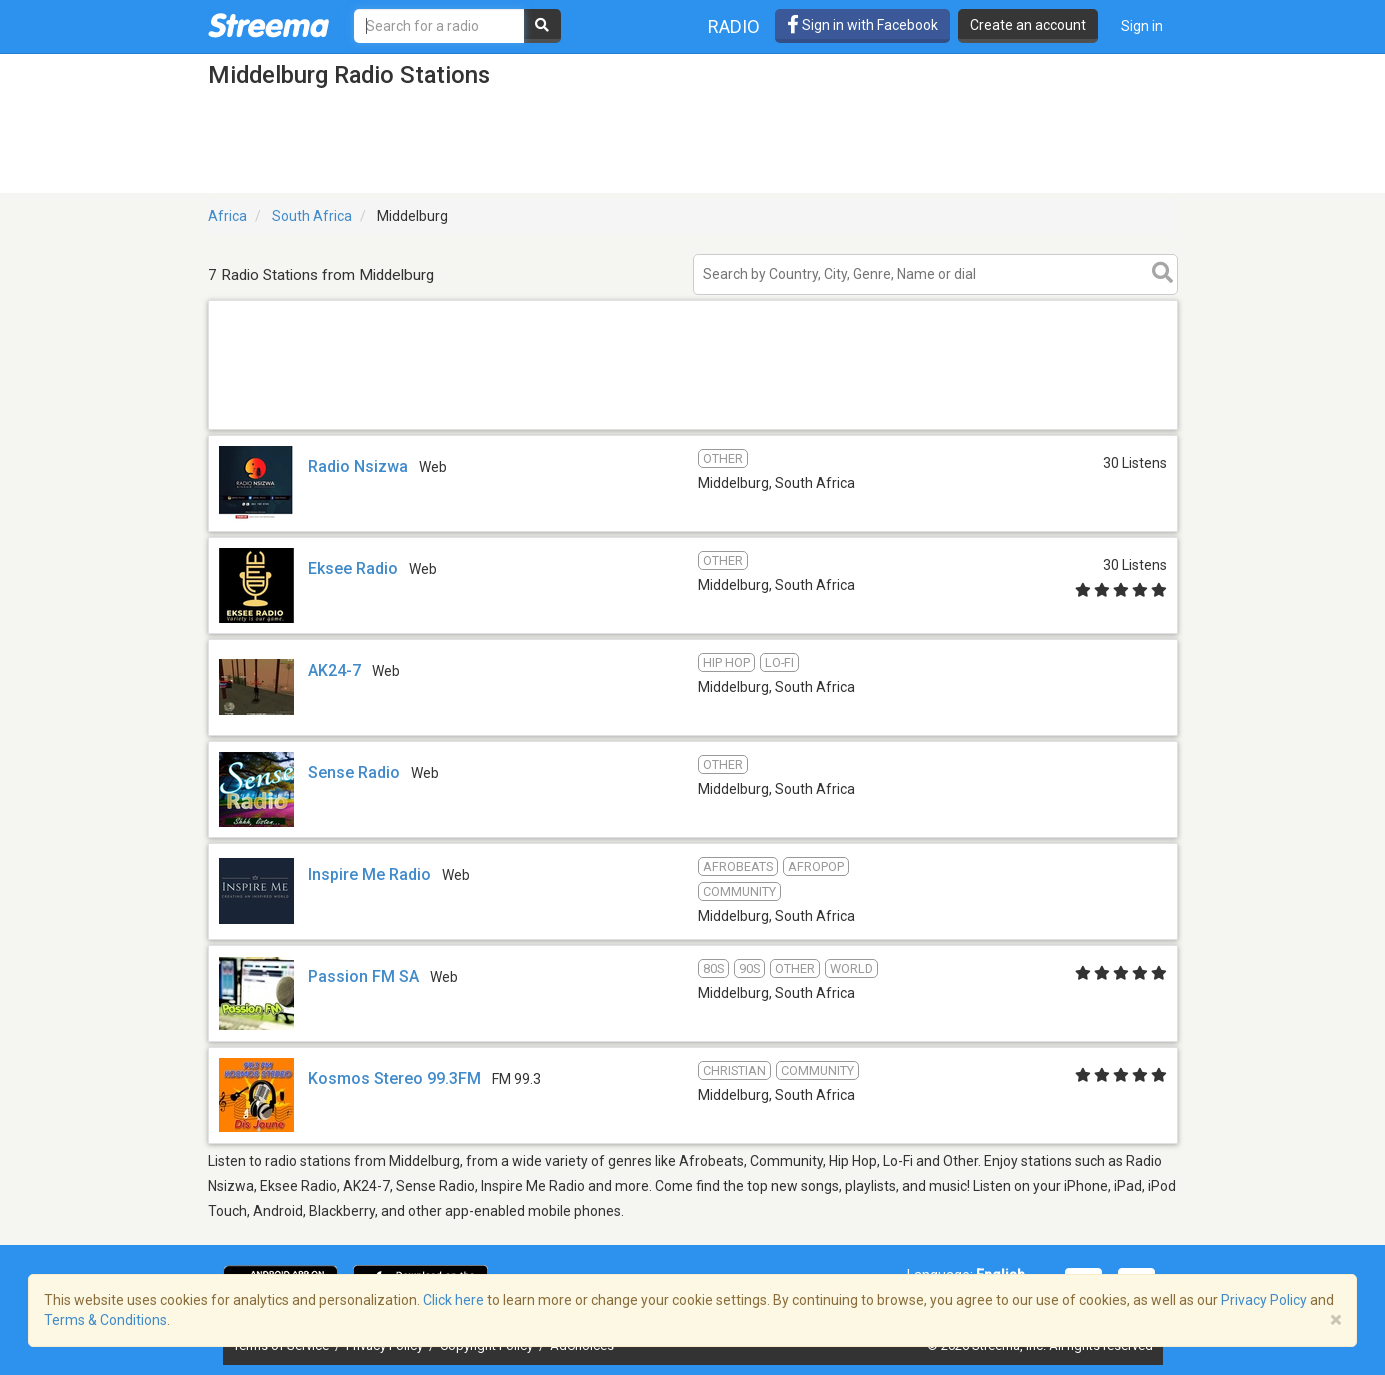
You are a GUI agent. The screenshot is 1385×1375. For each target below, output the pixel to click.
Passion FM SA (363, 976)
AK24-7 (334, 670)
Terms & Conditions (105, 1320)
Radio (734, 26)
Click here (453, 1300)
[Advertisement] (693, 428)
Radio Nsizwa (358, 466)
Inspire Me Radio (369, 874)
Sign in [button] (1142, 26)
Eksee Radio (353, 568)
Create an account (1028, 25)
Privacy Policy (1264, 1300)
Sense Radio (354, 772)
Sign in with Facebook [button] (862, 25)
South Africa (312, 216)
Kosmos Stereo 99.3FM (394, 1078)
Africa (227, 216)
